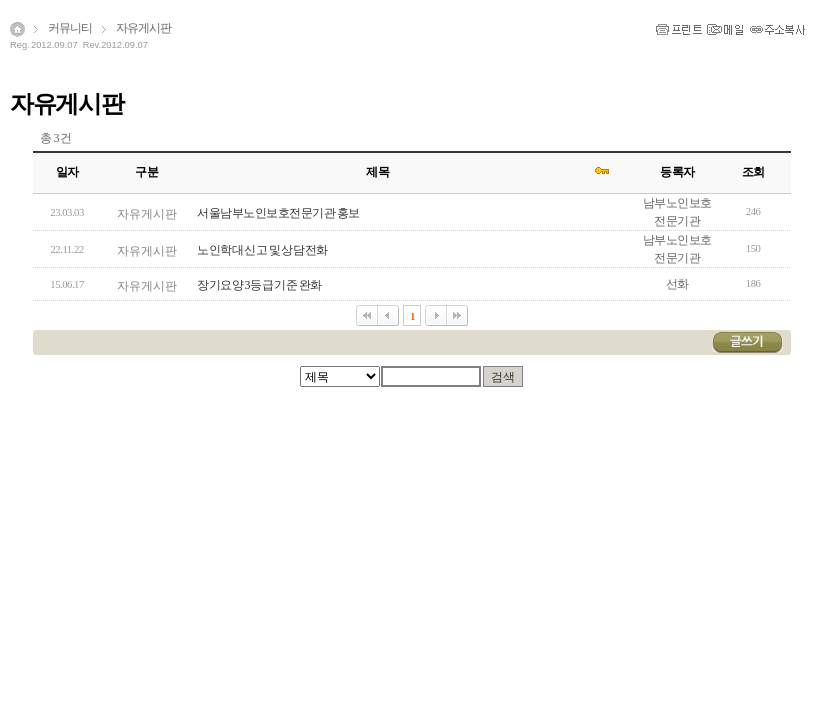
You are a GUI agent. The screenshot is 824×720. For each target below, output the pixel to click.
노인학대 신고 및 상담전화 (262, 250)
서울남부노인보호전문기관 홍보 (278, 213)
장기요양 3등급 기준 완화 (259, 285)
